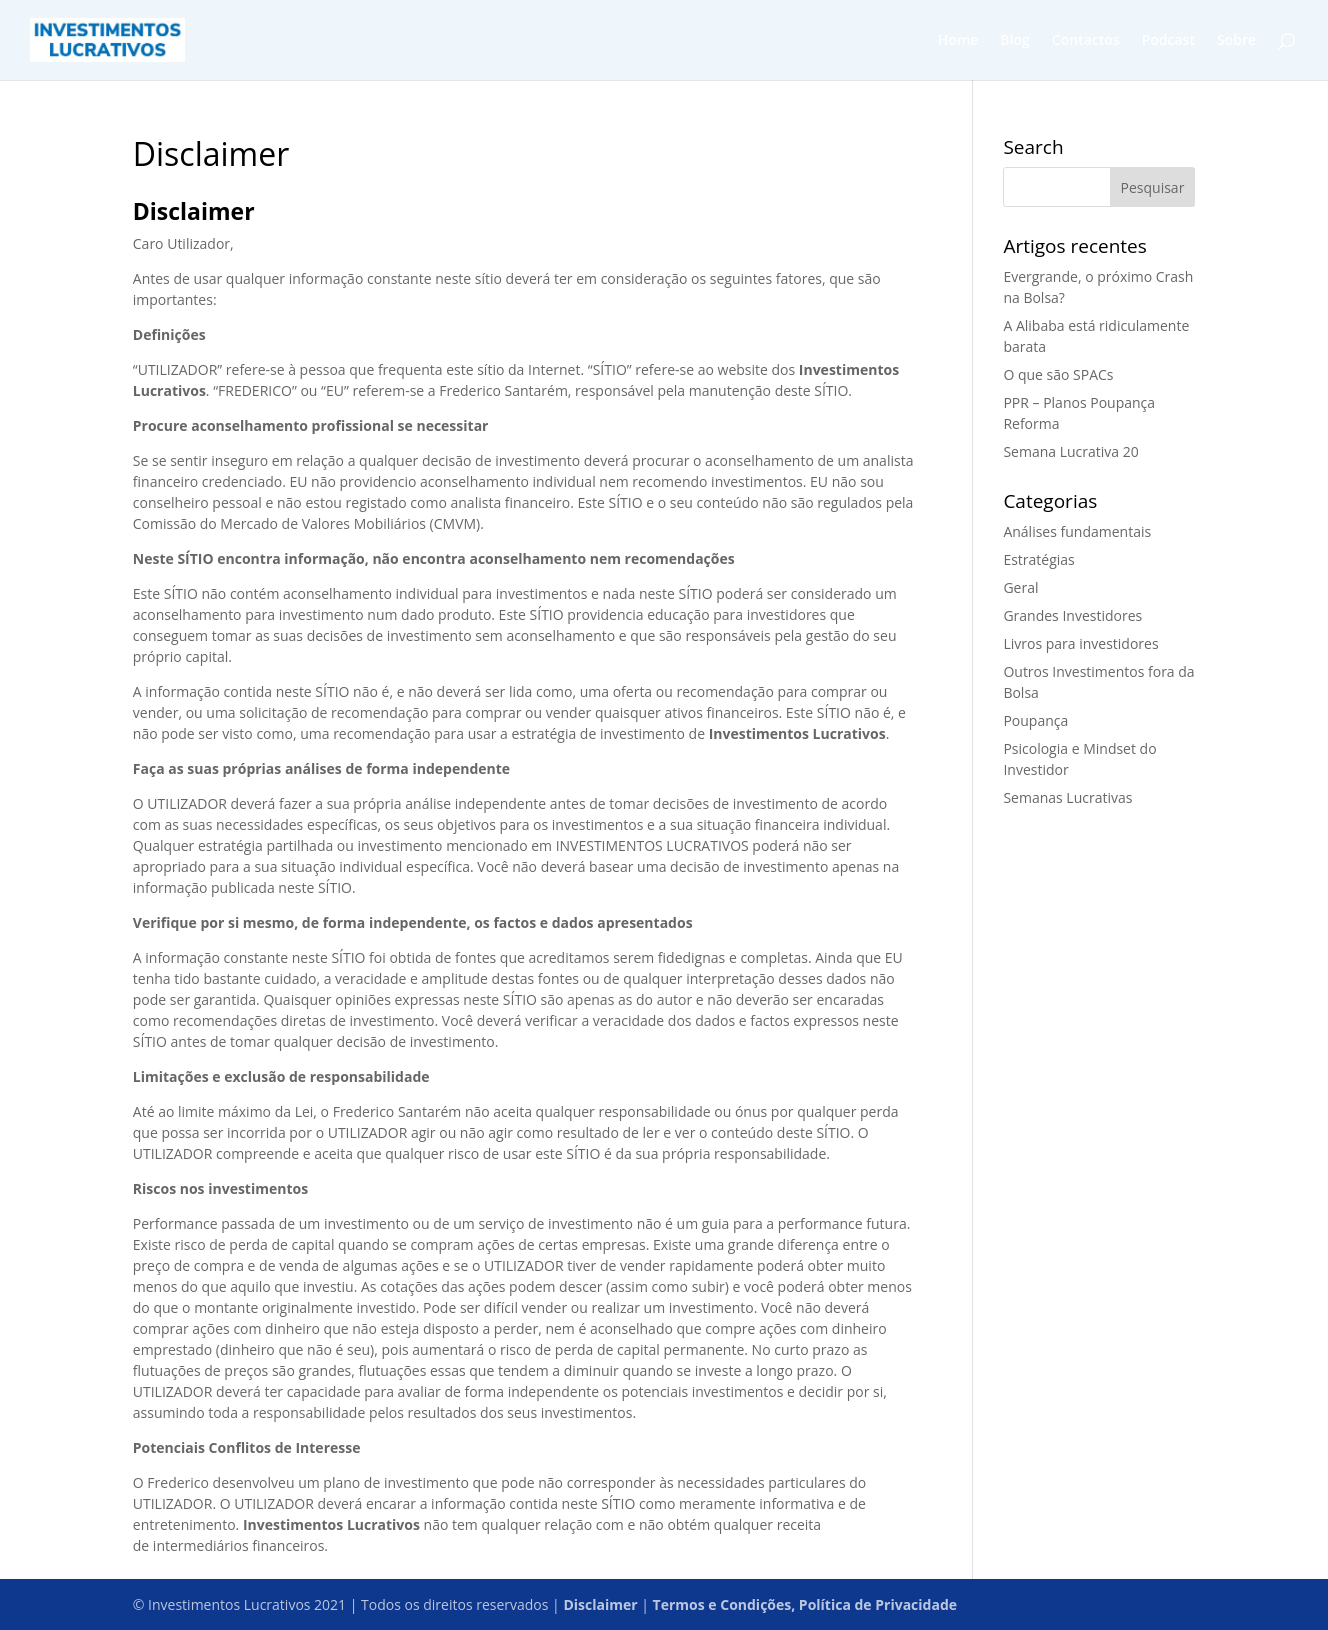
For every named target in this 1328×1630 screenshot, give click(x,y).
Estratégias (1038, 559)
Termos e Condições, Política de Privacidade (805, 1604)
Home (958, 41)
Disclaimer (600, 1604)
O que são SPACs (1058, 374)
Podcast (1168, 41)
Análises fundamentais (1077, 531)
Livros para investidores (1080, 643)
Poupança (1035, 720)
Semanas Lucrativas (1067, 797)
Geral (1020, 587)
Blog (1014, 41)
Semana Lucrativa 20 (1070, 451)
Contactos (1086, 41)
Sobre (1236, 41)
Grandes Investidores (1072, 615)
